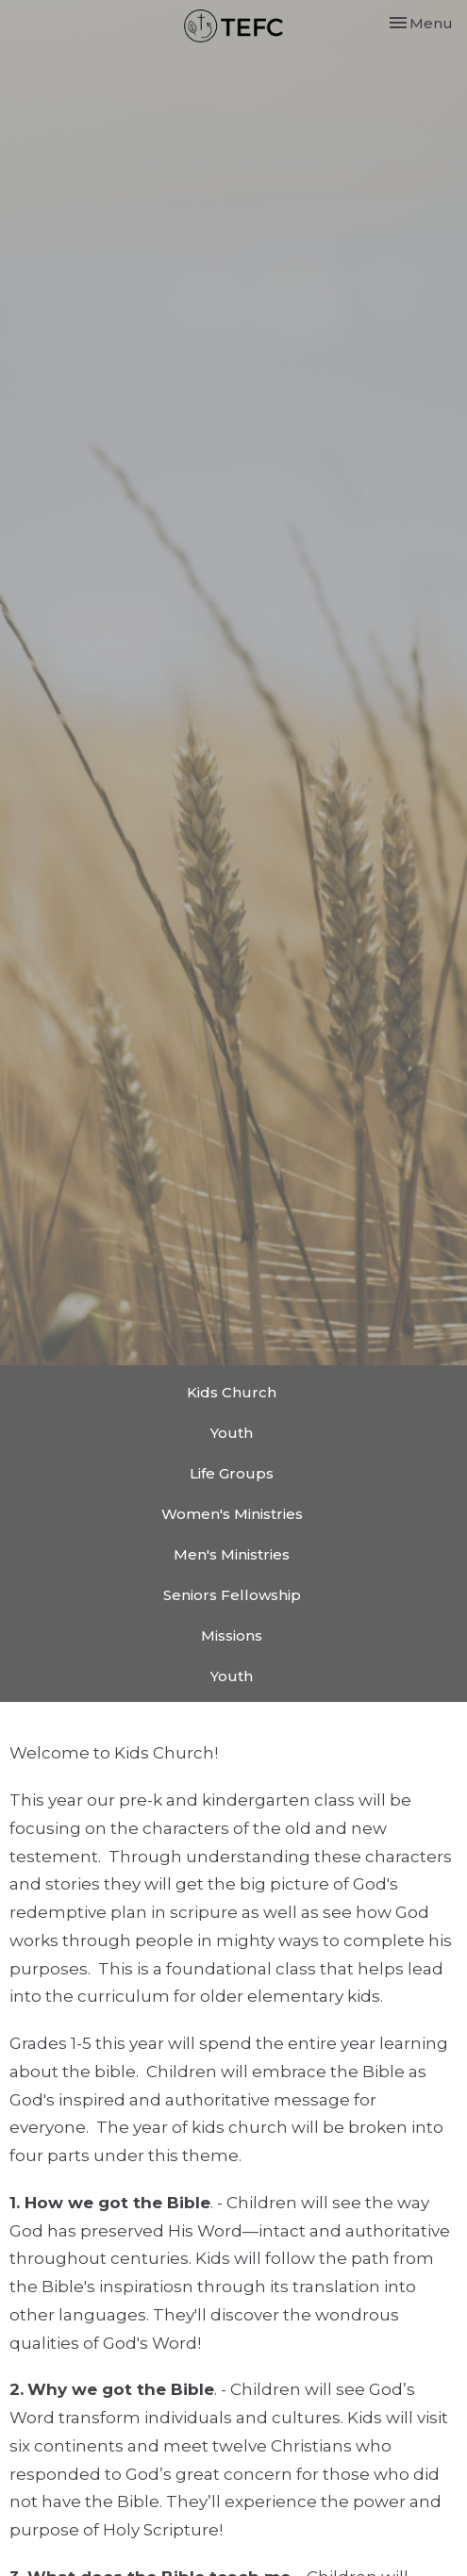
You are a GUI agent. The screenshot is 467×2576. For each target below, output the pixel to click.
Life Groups (232, 1473)
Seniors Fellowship (232, 1595)
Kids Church (231, 1392)
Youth (231, 1433)
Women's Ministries (232, 1514)
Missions (231, 1635)
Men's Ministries (232, 1554)
